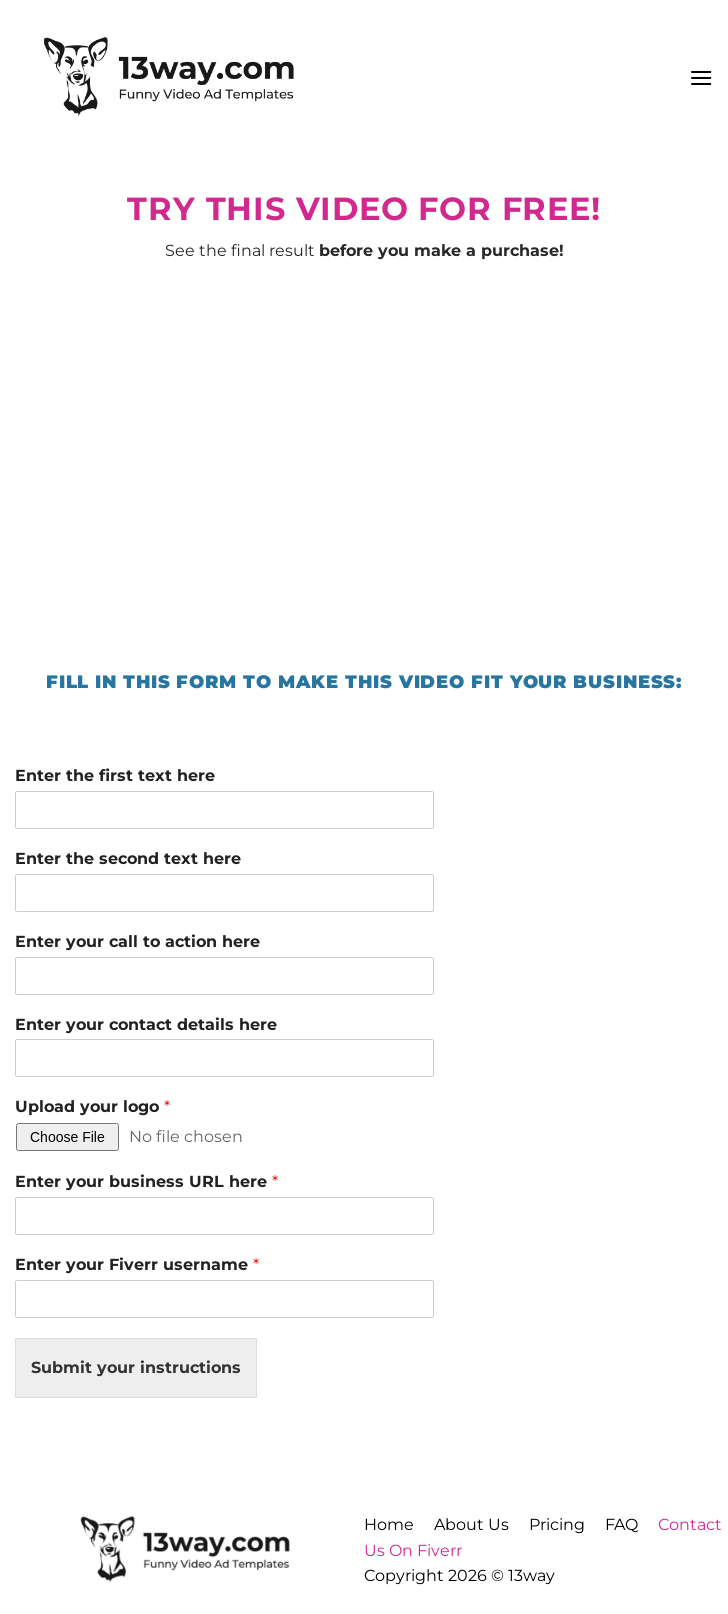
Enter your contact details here (146, 1024)
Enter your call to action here (137, 941)
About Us (471, 1524)
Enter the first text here (115, 775)
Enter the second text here (128, 858)
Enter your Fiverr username (137, 1264)
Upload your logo (92, 1106)
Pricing (557, 1524)
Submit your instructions (136, 1367)
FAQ (621, 1524)
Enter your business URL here (146, 1181)
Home (389, 1524)
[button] (701, 77)
